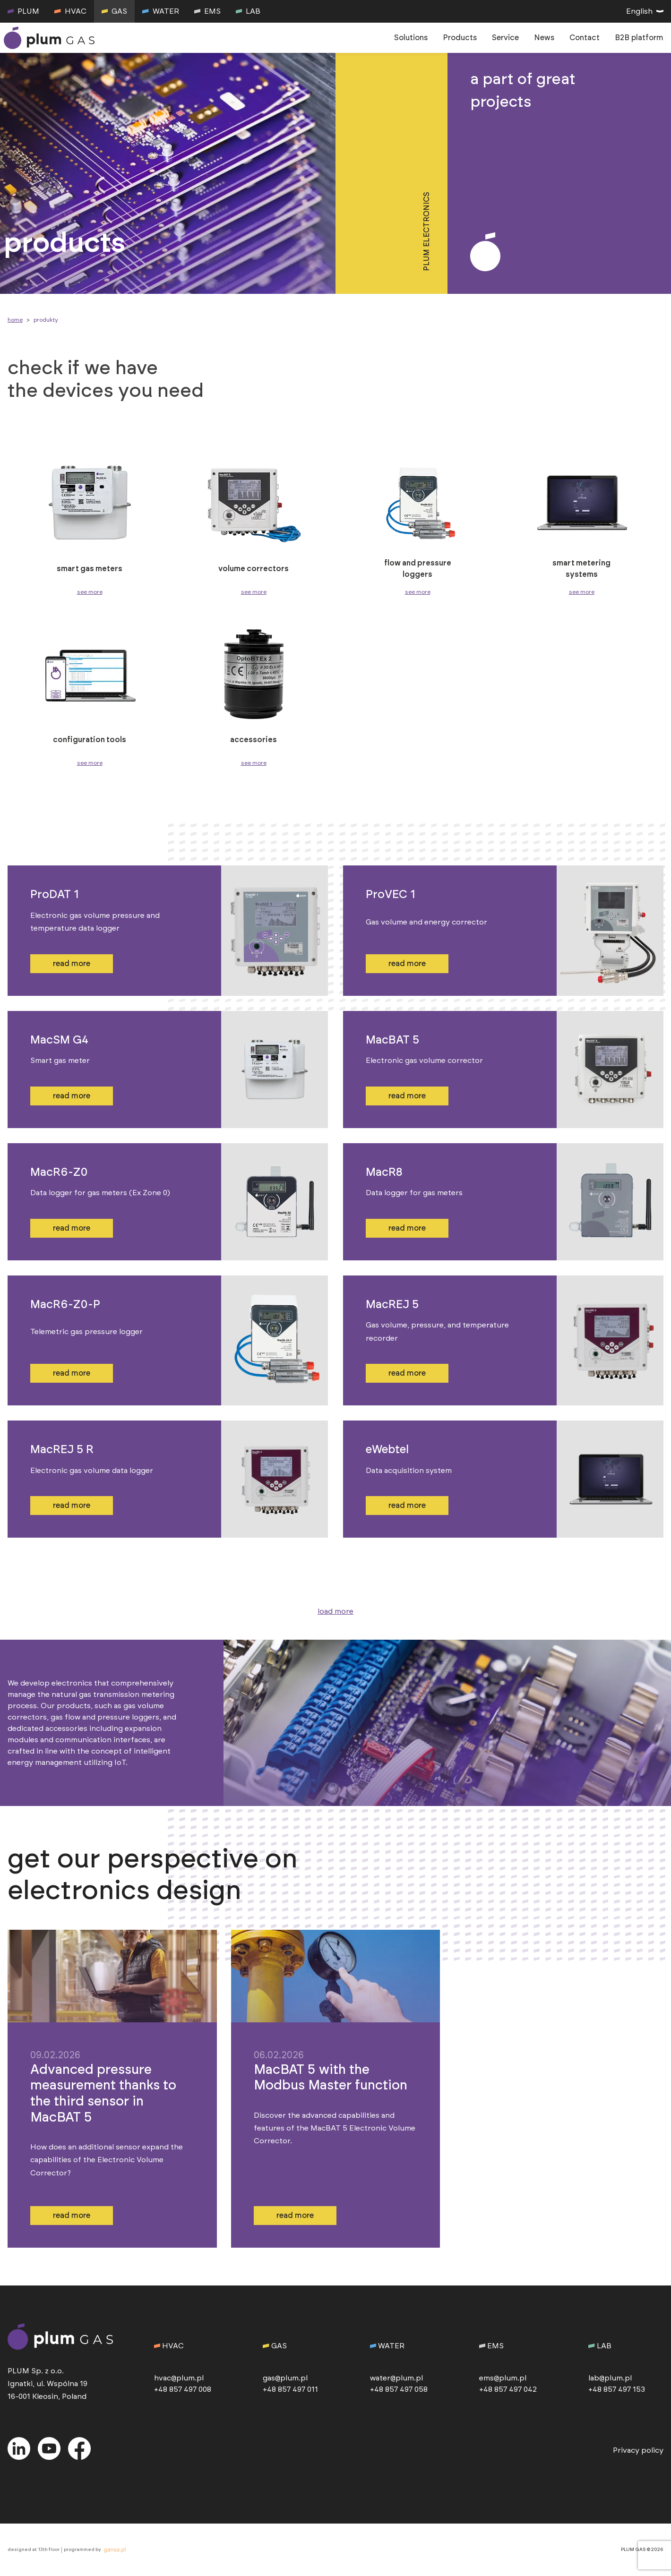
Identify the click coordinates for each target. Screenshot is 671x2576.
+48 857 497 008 (182, 2389)
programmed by (96, 2550)
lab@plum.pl (610, 2378)
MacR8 (384, 1172)
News (544, 38)
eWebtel (387, 1449)
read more (71, 963)
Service (505, 38)
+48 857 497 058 (399, 2389)
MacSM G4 (59, 1040)
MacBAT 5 (392, 1040)
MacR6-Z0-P (65, 1304)
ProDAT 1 (54, 894)
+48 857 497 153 (616, 2389)
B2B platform (639, 38)
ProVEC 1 (390, 894)
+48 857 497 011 (290, 2389)
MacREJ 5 (392, 1304)
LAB (248, 11)
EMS (207, 11)
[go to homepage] (51, 38)
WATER (160, 11)
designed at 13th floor (34, 2549)
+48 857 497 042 (508, 2389)
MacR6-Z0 (59, 1172)
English (644, 11)
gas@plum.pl (285, 2378)
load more (335, 1611)
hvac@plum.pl (179, 2378)
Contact (584, 38)
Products (460, 38)
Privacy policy (638, 2450)
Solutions (411, 38)
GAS (114, 11)
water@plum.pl (396, 2378)
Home (15, 320)
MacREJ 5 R (62, 1449)
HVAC (70, 11)
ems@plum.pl (502, 2378)
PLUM (23, 11)
